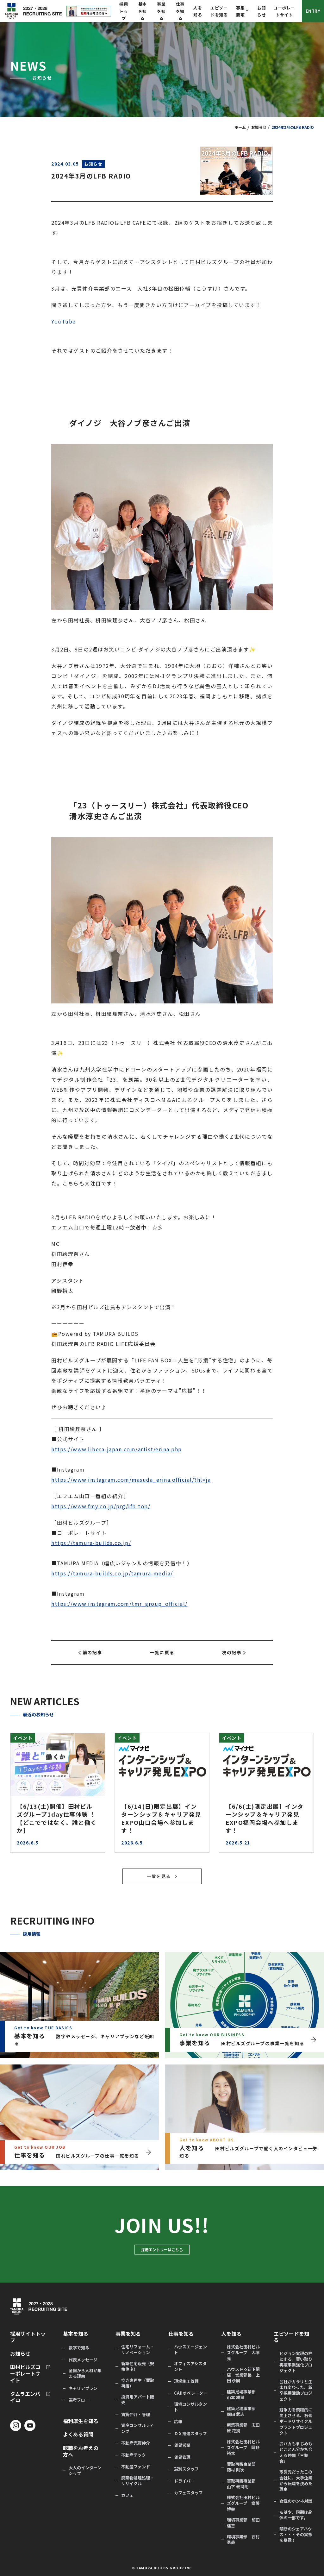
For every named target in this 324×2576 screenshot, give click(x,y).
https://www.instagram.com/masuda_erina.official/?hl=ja (131, 1479)
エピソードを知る (291, 2337)
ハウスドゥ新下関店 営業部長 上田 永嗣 (243, 2375)
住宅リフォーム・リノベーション (137, 2349)
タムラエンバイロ (25, 2397)
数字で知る (79, 2348)
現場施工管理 (186, 2381)
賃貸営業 (182, 2445)
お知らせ (258, 127)
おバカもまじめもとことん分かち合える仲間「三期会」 (295, 2452)
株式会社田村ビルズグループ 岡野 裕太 (243, 2447)
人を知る (231, 2333)
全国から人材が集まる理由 (85, 2373)
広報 (178, 2421)
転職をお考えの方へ (80, 2451)
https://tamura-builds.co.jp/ (91, 1543)
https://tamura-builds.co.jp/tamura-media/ (112, 1573)
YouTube (63, 321)
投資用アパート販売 (137, 2399)
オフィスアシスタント (190, 2366)
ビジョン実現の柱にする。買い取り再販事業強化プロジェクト (295, 2362)
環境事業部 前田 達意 (243, 2523)
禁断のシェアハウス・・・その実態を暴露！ (295, 2534)
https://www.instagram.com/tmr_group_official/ (119, 1603)
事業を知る (161, 11)
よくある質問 (78, 2434)
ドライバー (184, 2481)
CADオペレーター (190, 2393)
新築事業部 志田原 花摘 (243, 2428)
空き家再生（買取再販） (137, 2383)
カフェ (127, 2495)
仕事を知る (180, 11)
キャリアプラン (83, 2388)
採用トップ (123, 11)
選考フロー (79, 2400)
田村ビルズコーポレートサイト (25, 2373)
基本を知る (142, 11)
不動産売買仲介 (135, 2443)
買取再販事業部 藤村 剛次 (243, 2467)
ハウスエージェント (190, 2349)
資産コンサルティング (137, 2428)
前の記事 (90, 1652)
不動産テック (133, 2455)
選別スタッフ (186, 2469)
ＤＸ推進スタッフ (190, 2433)
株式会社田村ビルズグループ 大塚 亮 (243, 2352)
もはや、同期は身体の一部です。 (295, 2515)
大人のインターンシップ (85, 2470)
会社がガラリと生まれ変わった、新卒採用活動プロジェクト (295, 2390)
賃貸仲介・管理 (135, 2414)
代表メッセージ (83, 2360)
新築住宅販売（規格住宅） (137, 2366)
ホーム (240, 127)
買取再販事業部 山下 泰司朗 (243, 2484)
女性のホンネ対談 (295, 2501)
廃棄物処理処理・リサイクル (137, 2480)
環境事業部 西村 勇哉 (243, 2539)
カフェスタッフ (188, 2493)
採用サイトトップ (28, 2337)
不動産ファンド (135, 2467)
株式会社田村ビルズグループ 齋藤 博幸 (243, 2503)
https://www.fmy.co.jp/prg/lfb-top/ (100, 1506)
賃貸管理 (182, 2457)
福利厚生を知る (80, 2421)
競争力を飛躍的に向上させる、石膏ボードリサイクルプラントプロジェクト (295, 2421)
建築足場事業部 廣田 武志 (243, 2411)
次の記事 (234, 1652)
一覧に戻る (162, 1652)
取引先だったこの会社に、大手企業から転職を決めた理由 (295, 2480)
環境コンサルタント (190, 2407)
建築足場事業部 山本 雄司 (243, 2394)
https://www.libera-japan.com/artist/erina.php (116, 1449)
